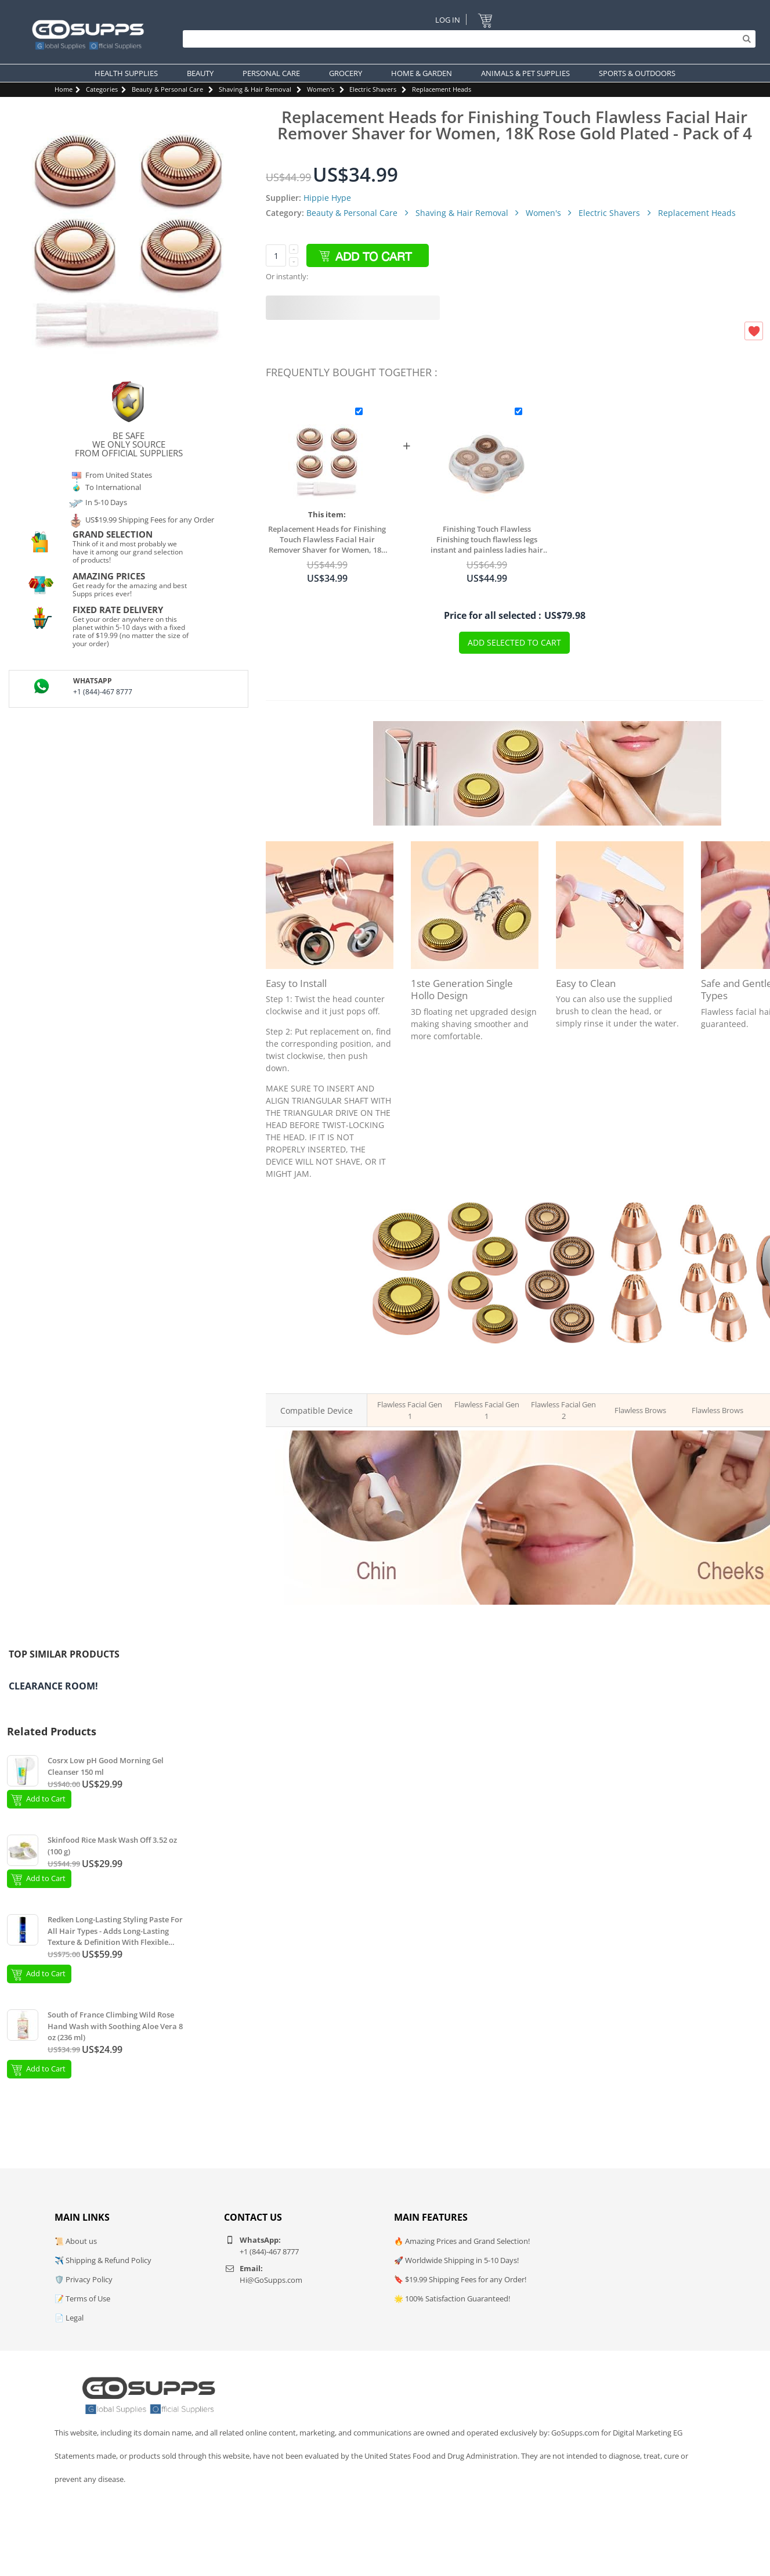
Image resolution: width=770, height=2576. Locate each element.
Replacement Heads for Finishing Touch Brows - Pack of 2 (636, 1365)
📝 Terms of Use (82, 2298)
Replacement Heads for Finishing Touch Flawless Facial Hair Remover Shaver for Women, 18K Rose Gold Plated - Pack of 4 (328, 539)
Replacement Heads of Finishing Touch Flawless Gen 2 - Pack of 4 (559, 1366)
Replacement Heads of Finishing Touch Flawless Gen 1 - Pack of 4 (482, 1366)
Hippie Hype (327, 197)
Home (64, 89)
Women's (320, 89)
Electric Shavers (372, 89)
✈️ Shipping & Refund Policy (103, 2260)
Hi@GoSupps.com (271, 2280)
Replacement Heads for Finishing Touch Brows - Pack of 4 (713, 1365)
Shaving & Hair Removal (255, 89)
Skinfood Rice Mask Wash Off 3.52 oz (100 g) (112, 1846)
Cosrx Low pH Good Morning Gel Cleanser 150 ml (106, 1766)
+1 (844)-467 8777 (102, 692)
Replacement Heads (441, 89)
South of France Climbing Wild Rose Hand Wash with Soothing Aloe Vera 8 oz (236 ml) (115, 2025)
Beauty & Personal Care (167, 89)
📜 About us (76, 2241)
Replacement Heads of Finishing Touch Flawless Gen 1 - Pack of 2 (405, 1366)
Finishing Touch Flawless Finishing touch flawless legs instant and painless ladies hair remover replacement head (490, 539)
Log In (447, 19)
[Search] (466, 39)
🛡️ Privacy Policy (84, 2279)
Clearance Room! (53, 1686)
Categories (102, 89)
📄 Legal (69, 2317)
